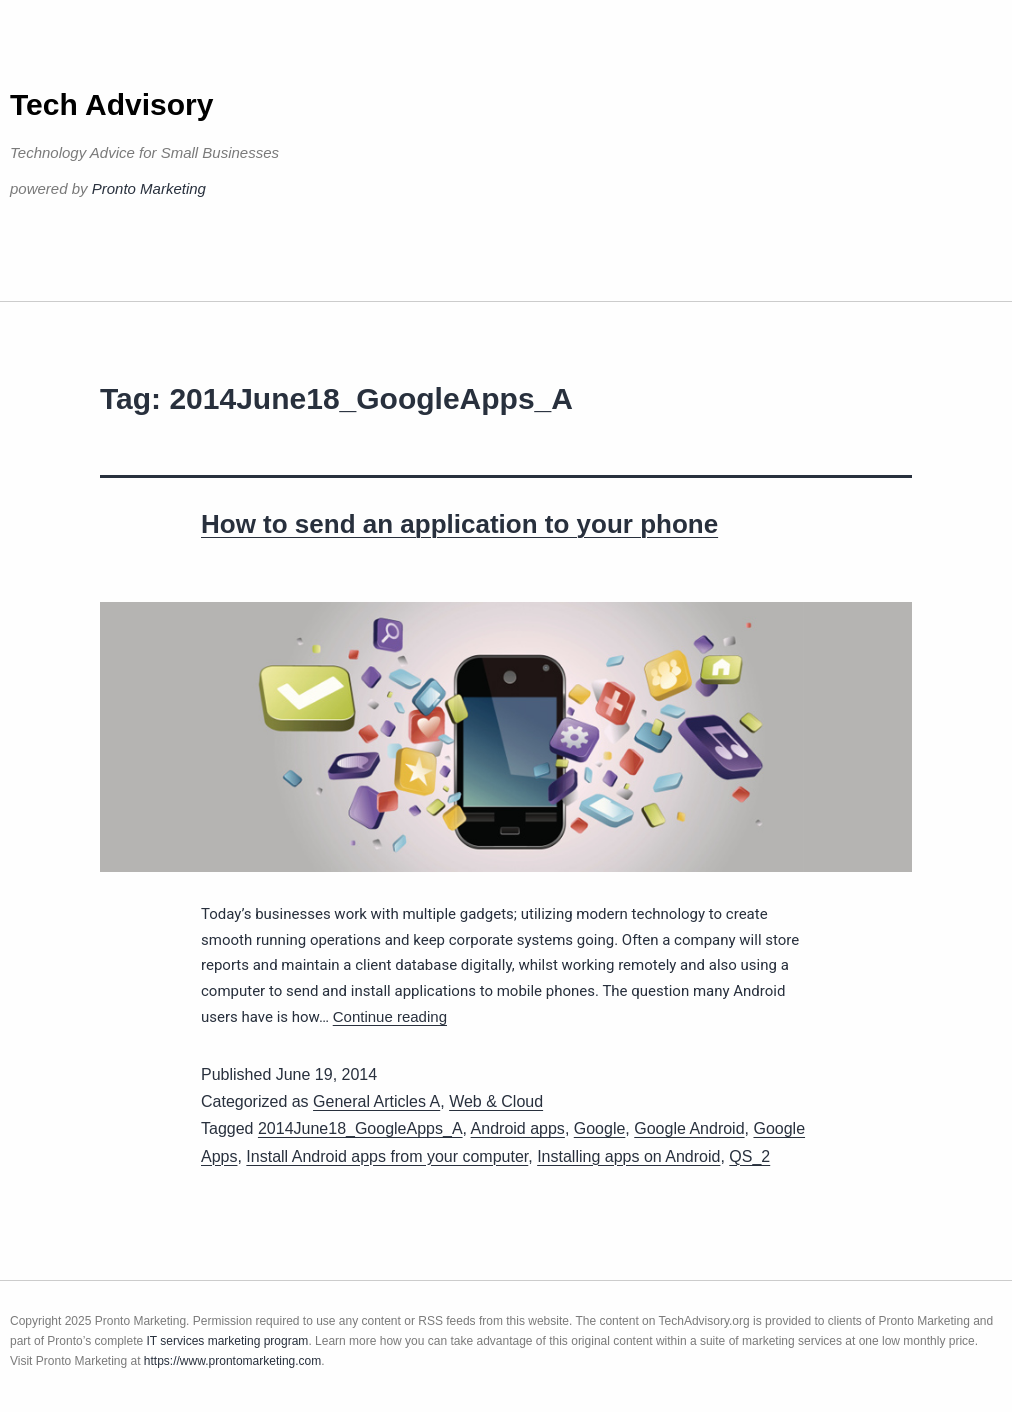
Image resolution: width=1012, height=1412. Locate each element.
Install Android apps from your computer (387, 1156)
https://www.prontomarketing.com (232, 1361)
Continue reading (390, 1016)
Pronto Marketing (149, 188)
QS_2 (749, 1156)
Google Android (689, 1128)
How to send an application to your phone (459, 524)
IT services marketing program (228, 1341)
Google (600, 1128)
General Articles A (376, 1101)
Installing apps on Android (628, 1156)
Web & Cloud (496, 1101)
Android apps (518, 1128)
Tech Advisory (111, 104)
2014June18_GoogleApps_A (360, 1128)
